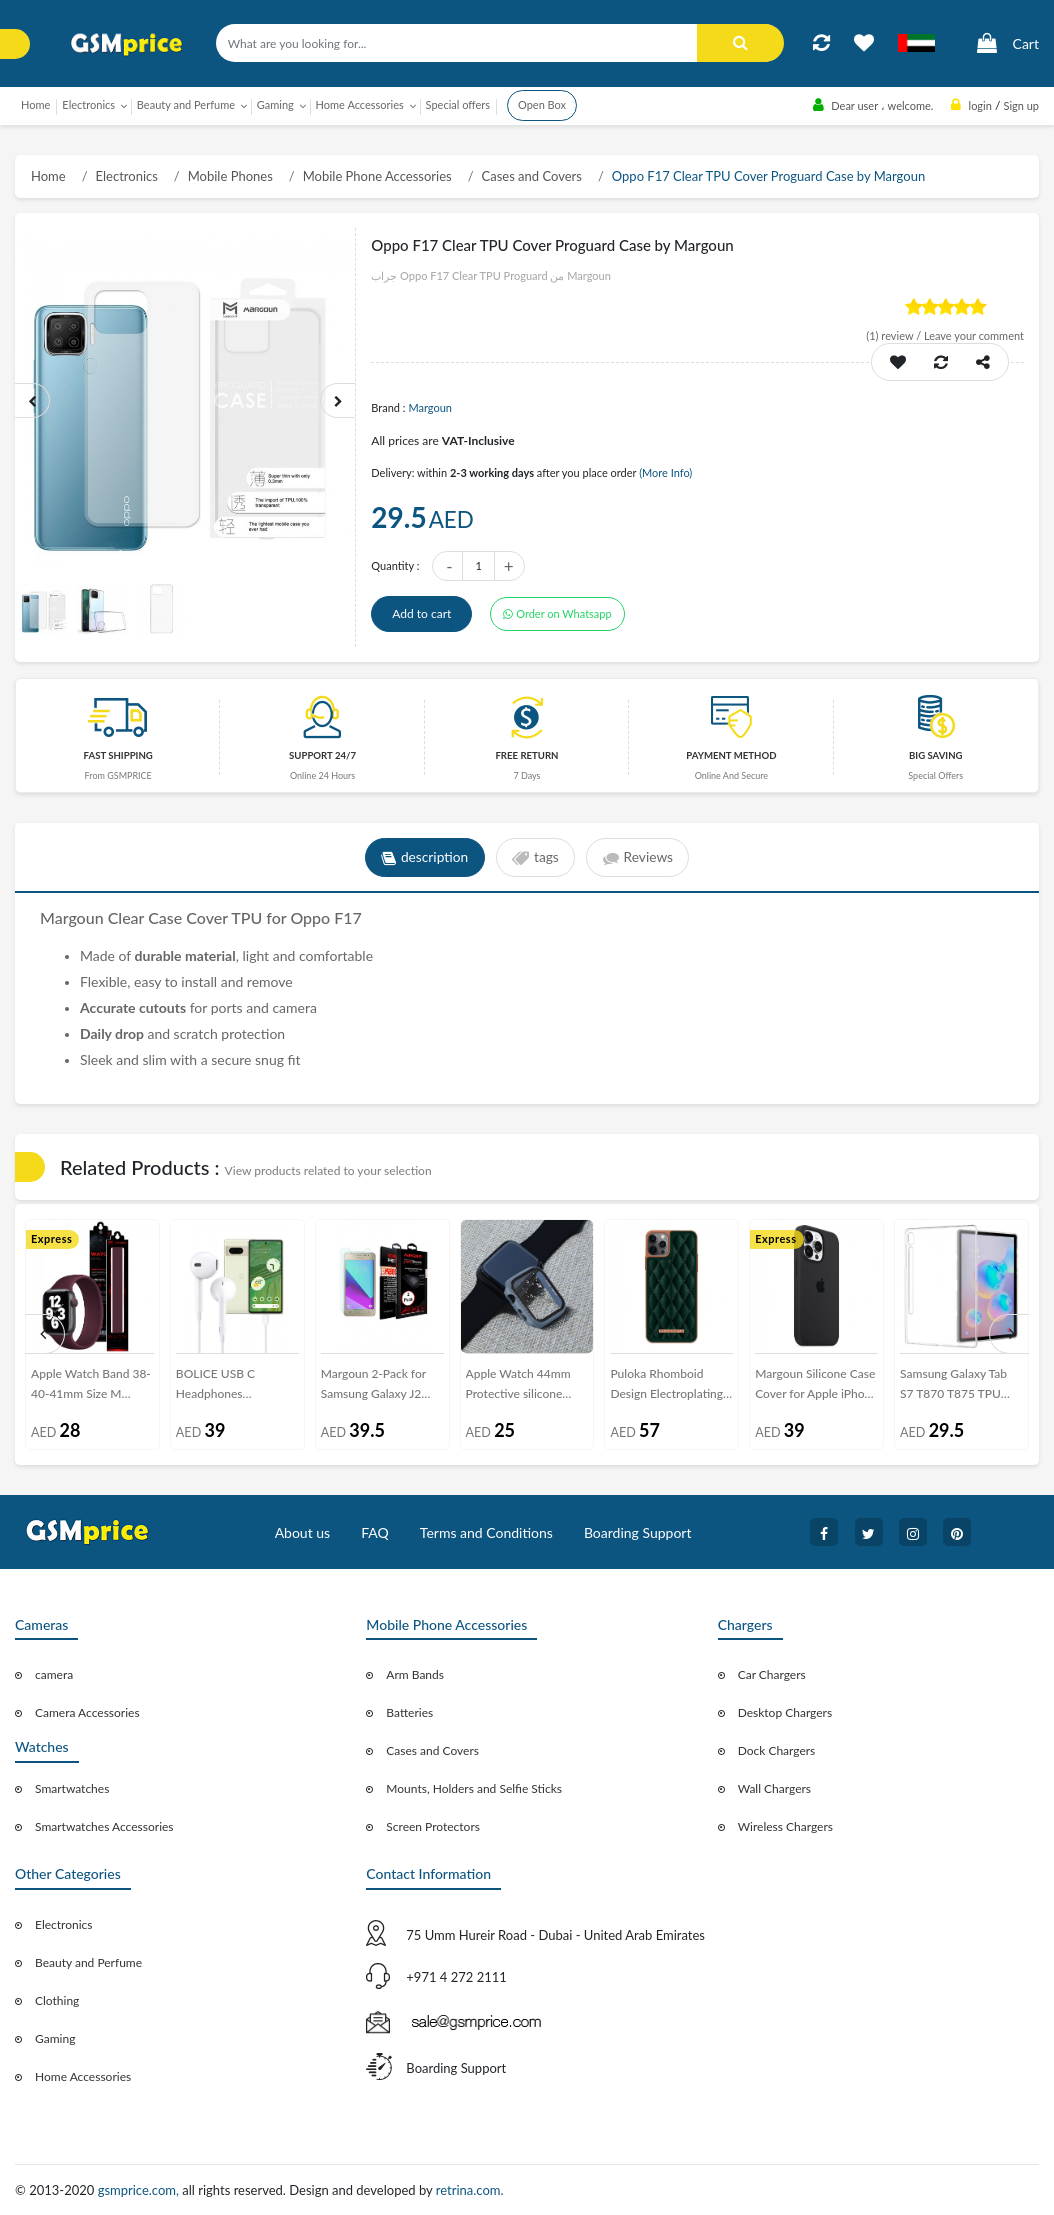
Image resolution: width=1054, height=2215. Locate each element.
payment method (731, 755)
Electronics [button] (88, 104)
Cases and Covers (532, 176)
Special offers (458, 104)
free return (526, 755)
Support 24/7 (322, 755)
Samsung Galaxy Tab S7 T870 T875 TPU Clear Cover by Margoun (953, 1387)
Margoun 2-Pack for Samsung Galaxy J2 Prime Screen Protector (382, 1387)
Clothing (57, 2000)
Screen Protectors (433, 1826)
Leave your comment (974, 335)
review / (895, 335)
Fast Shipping (118, 755)
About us (303, 1532)
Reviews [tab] (639, 858)
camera (54, 1674)
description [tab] (422, 858)
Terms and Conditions (486, 1532)
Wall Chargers (774, 1788)
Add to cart (421, 613)
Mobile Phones (230, 176)
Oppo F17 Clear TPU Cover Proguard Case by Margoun (768, 176)
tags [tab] (535, 858)
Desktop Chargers (785, 1712)
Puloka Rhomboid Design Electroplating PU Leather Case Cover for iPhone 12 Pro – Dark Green (671, 1387)
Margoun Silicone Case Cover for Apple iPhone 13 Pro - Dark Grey (816, 1387)
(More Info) (665, 472)
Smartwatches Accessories (104, 1826)
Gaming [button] (275, 104)
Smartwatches (72, 1788)
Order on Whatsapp (557, 613)
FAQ (375, 1532)
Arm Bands (415, 1674)
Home (35, 104)
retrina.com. (470, 2190)
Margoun (430, 407)
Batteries (409, 1712)
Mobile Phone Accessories (377, 176)
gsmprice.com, (140, 2190)
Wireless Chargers (785, 1826)
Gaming (55, 2038)
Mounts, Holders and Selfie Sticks (474, 1788)
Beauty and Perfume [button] (186, 104)
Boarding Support (638, 1532)
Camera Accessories (87, 1712)
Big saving (936, 755)
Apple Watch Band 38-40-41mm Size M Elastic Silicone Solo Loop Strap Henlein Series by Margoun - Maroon (91, 1387)
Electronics (127, 176)
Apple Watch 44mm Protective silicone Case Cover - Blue (518, 1387)
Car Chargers (772, 1674)
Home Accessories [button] (360, 104)
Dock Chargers (777, 1750)
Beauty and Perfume (88, 1962)
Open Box (542, 104)
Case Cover (189, 917)
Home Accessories (83, 2076)
